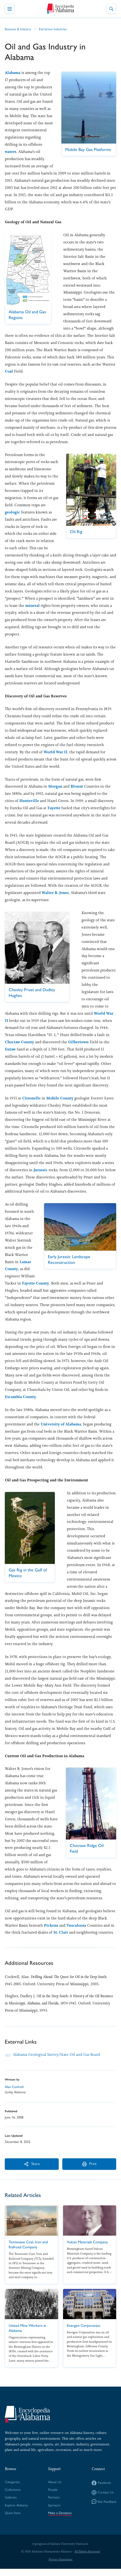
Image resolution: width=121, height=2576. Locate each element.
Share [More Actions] (29, 2171)
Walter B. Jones (55, 892)
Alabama (12, 72)
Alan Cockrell (14, 2093)
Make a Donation (60, 2520)
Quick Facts (12, 2520)
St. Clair (60, 1939)
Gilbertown (78, 1041)
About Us (54, 2489)
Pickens (51, 1932)
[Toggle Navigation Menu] (9, 8)
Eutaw (10, 1049)
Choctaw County (19, 1041)
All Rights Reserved (87, 2559)
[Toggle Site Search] (111, 8)
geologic (44, 512)
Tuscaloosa (76, 1932)
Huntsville (29, 800)
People (52, 2497)
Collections (12, 2497)
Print (80, 2171)
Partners (54, 2505)
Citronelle (31, 1098)
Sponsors (54, 2512)
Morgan (55, 786)
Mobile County (59, 1098)
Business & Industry (18, 29)
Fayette (53, 807)
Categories (12, 2489)
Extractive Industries (53, 29)
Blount (76, 786)
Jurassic (40, 1169)
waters (10, 166)
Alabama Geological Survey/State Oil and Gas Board (56, 2061)
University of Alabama (61, 1424)
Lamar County (22, 1283)
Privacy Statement (60, 2567)
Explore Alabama (16, 2512)
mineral (89, 605)
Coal (9, 371)
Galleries (11, 2505)
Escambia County (20, 1396)
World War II (55, 751)
